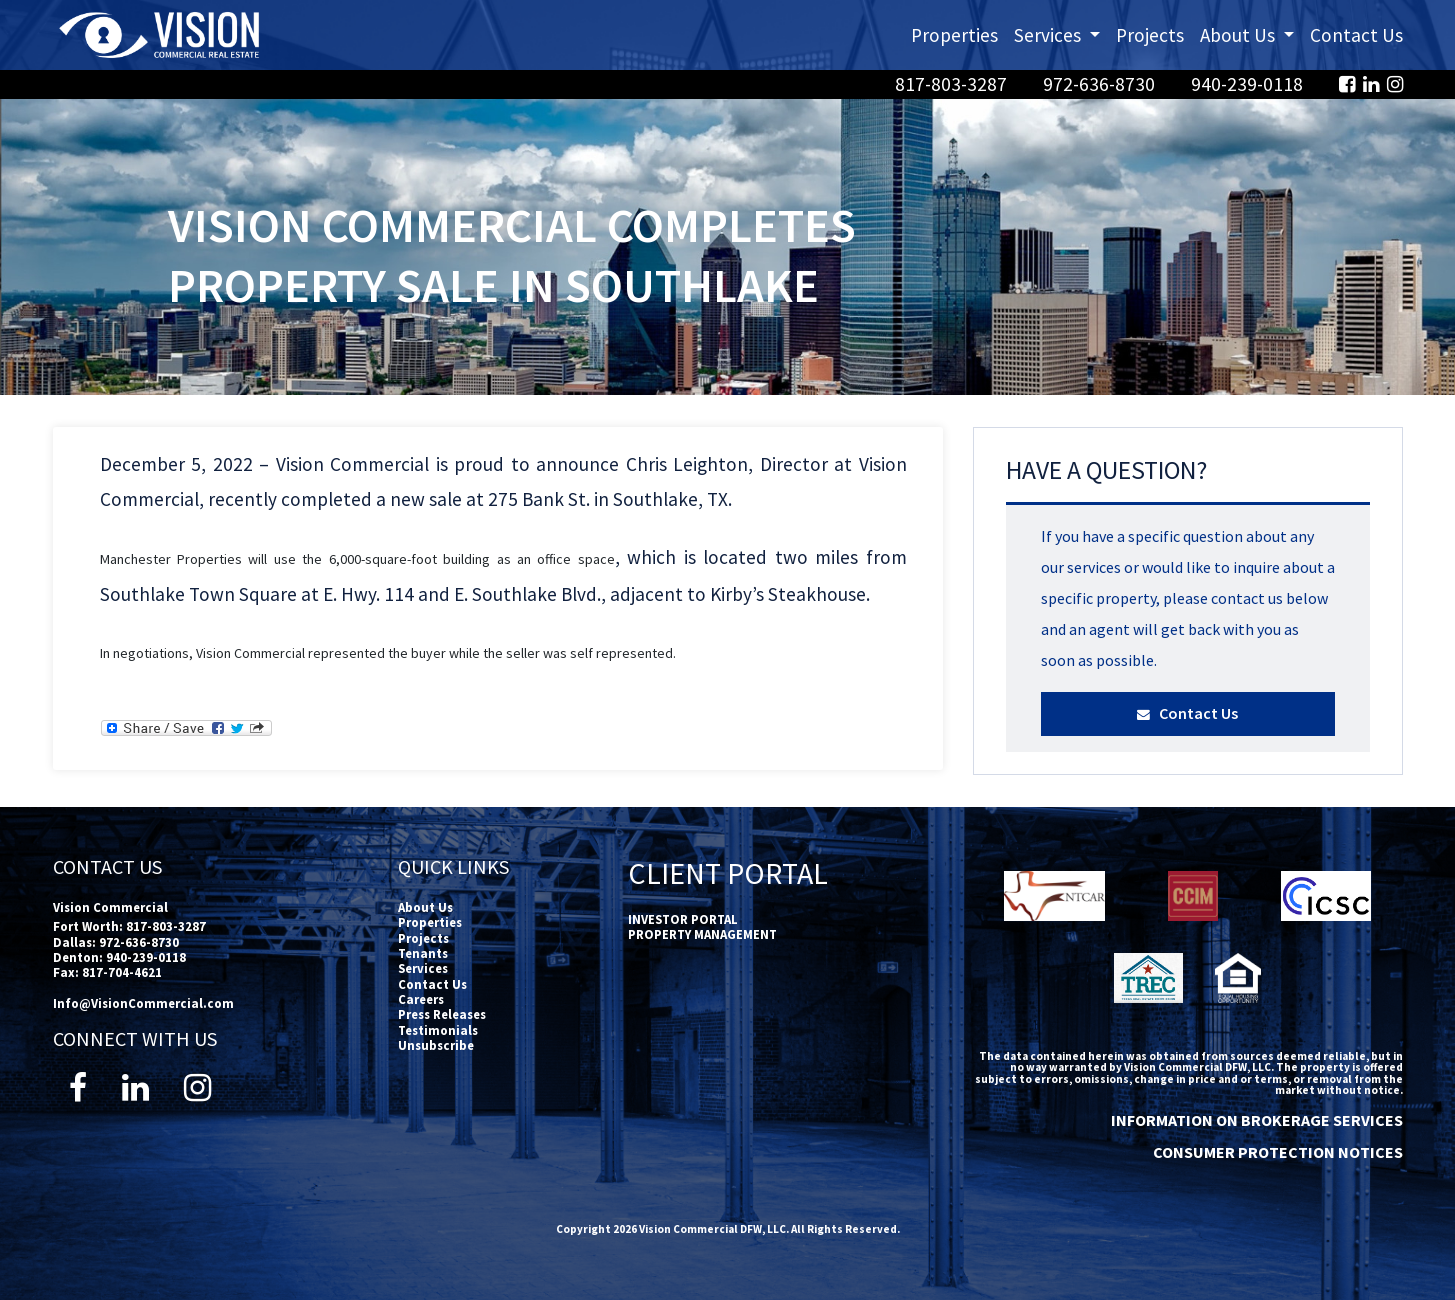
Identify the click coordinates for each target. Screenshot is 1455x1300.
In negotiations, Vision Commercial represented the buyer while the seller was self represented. (388, 653)
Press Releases (442, 1014)
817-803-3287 (953, 84)
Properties (954, 35)
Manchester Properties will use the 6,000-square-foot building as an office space (357, 559)
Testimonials (438, 1030)
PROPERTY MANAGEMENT (702, 934)
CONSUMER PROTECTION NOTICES (1278, 1152)
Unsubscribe (436, 1045)
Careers (421, 999)
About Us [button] (1251, 33)
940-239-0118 (1249, 84)
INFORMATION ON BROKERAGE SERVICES (1257, 1120)
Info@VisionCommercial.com (143, 1003)
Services (423, 968)
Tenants (423, 953)
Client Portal (728, 873)
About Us (425, 907)
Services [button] (1061, 33)
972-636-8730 (1101, 84)
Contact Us (1356, 35)
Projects (1150, 35)
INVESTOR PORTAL (683, 919)
